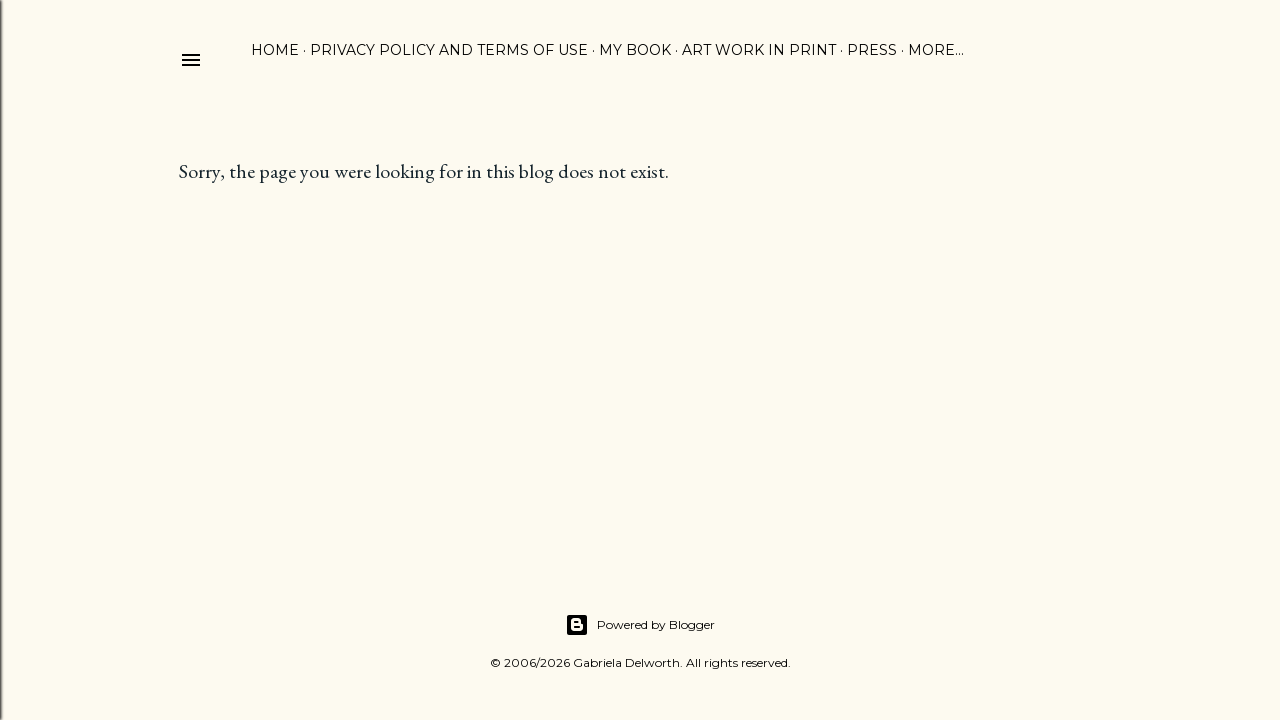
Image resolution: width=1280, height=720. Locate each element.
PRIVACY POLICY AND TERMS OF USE (449, 50)
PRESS (872, 50)
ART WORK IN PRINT (759, 50)
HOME (275, 50)
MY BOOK (635, 50)
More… (936, 50)
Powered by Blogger (640, 625)
